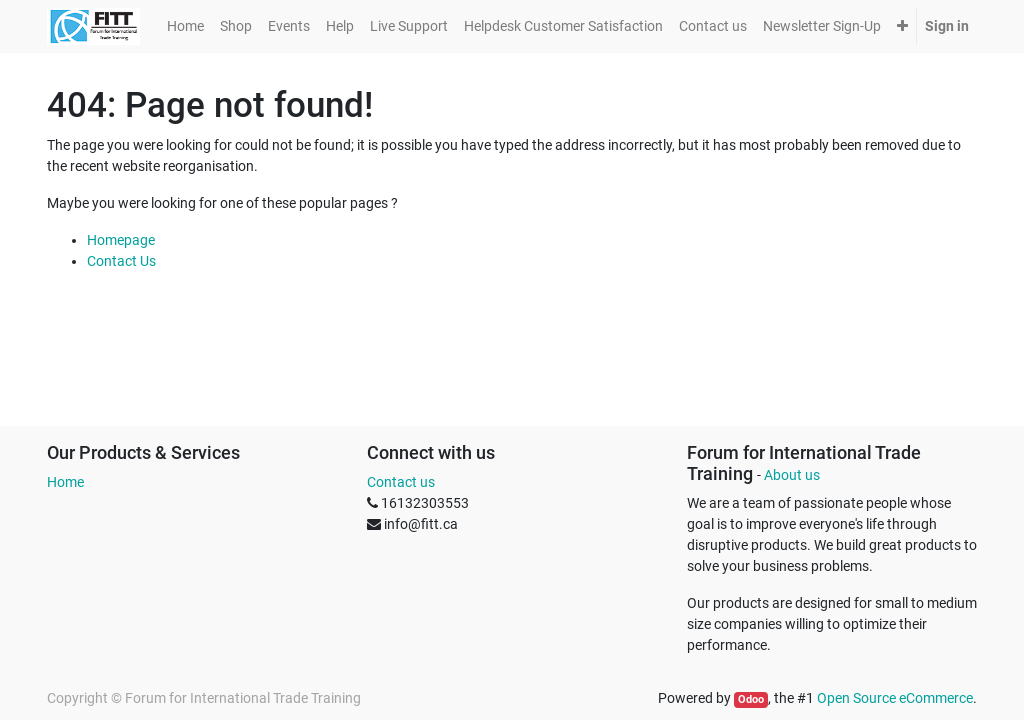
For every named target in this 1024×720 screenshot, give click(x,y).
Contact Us (121, 261)
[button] (902, 26)
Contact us (401, 482)
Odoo (751, 699)
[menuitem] (185, 26)
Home (65, 482)
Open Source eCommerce (895, 698)
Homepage (121, 240)
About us (792, 475)
